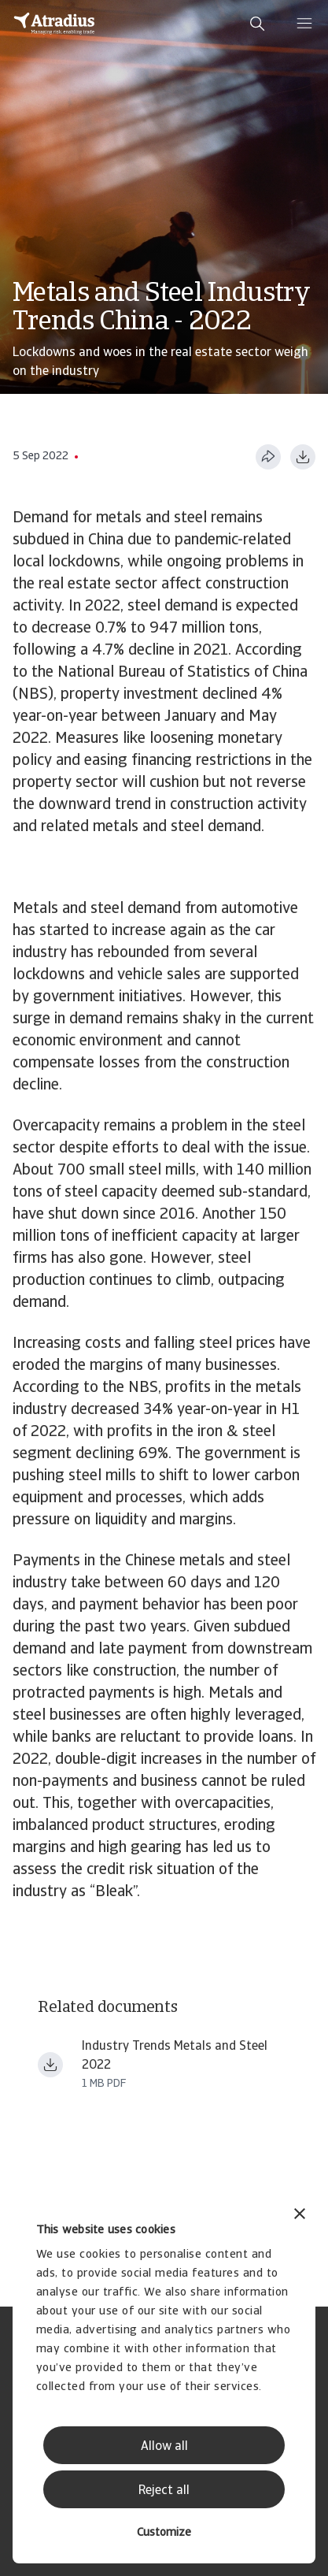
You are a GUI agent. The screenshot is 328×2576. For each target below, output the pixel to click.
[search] (257, 23)
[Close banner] (299, 2215)
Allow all (164, 2447)
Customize (164, 2533)
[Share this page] (268, 457)
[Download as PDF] (302, 457)
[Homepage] (54, 24)
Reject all (164, 2491)
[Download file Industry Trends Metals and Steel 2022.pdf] (50, 2064)
